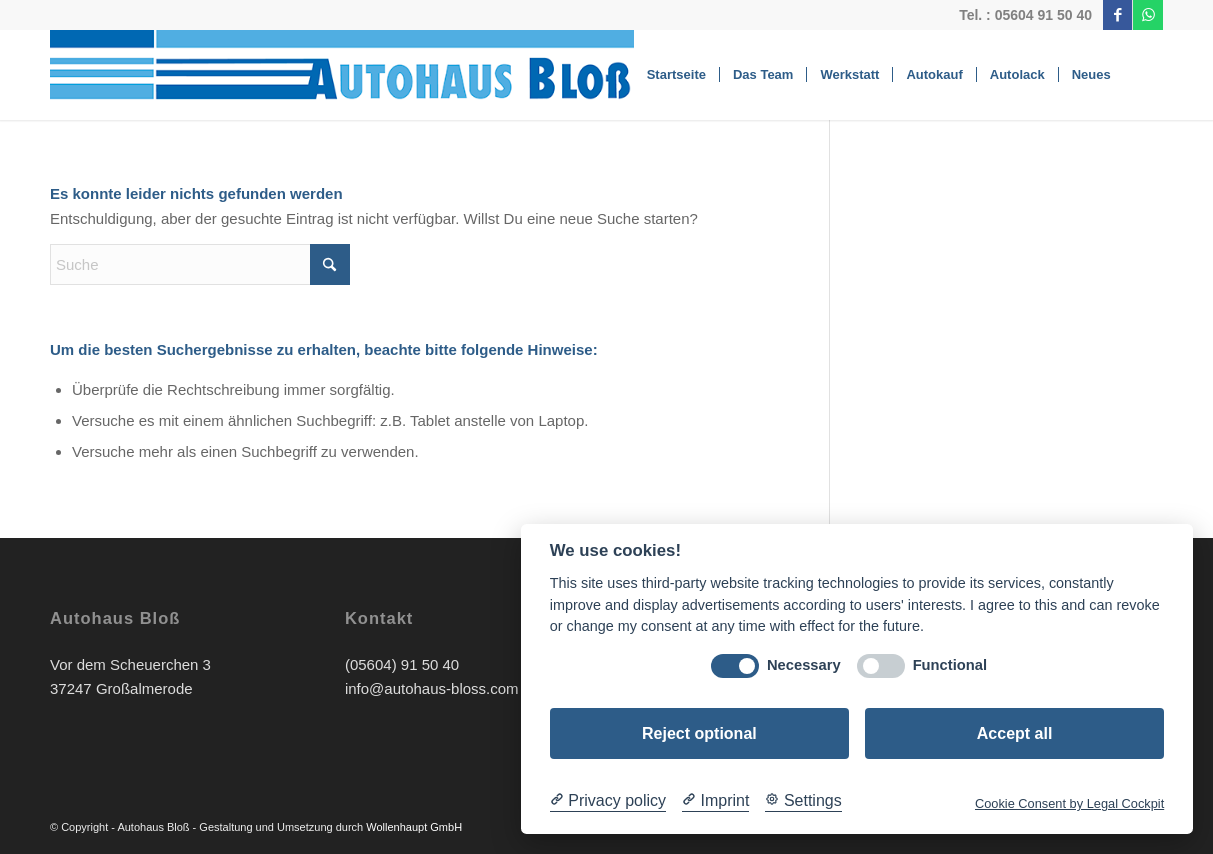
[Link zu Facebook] (1117, 15)
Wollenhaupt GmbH (414, 827)
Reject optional (699, 733)
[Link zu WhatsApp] (1148, 15)
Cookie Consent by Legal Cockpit (1069, 803)
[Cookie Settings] (803, 801)
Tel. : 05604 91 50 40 (1025, 15)
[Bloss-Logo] (377, 75)
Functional (950, 665)
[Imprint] (715, 801)
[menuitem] (676, 75)
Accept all (1015, 733)
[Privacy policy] (608, 801)
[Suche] (1143, 75)
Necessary (804, 665)
